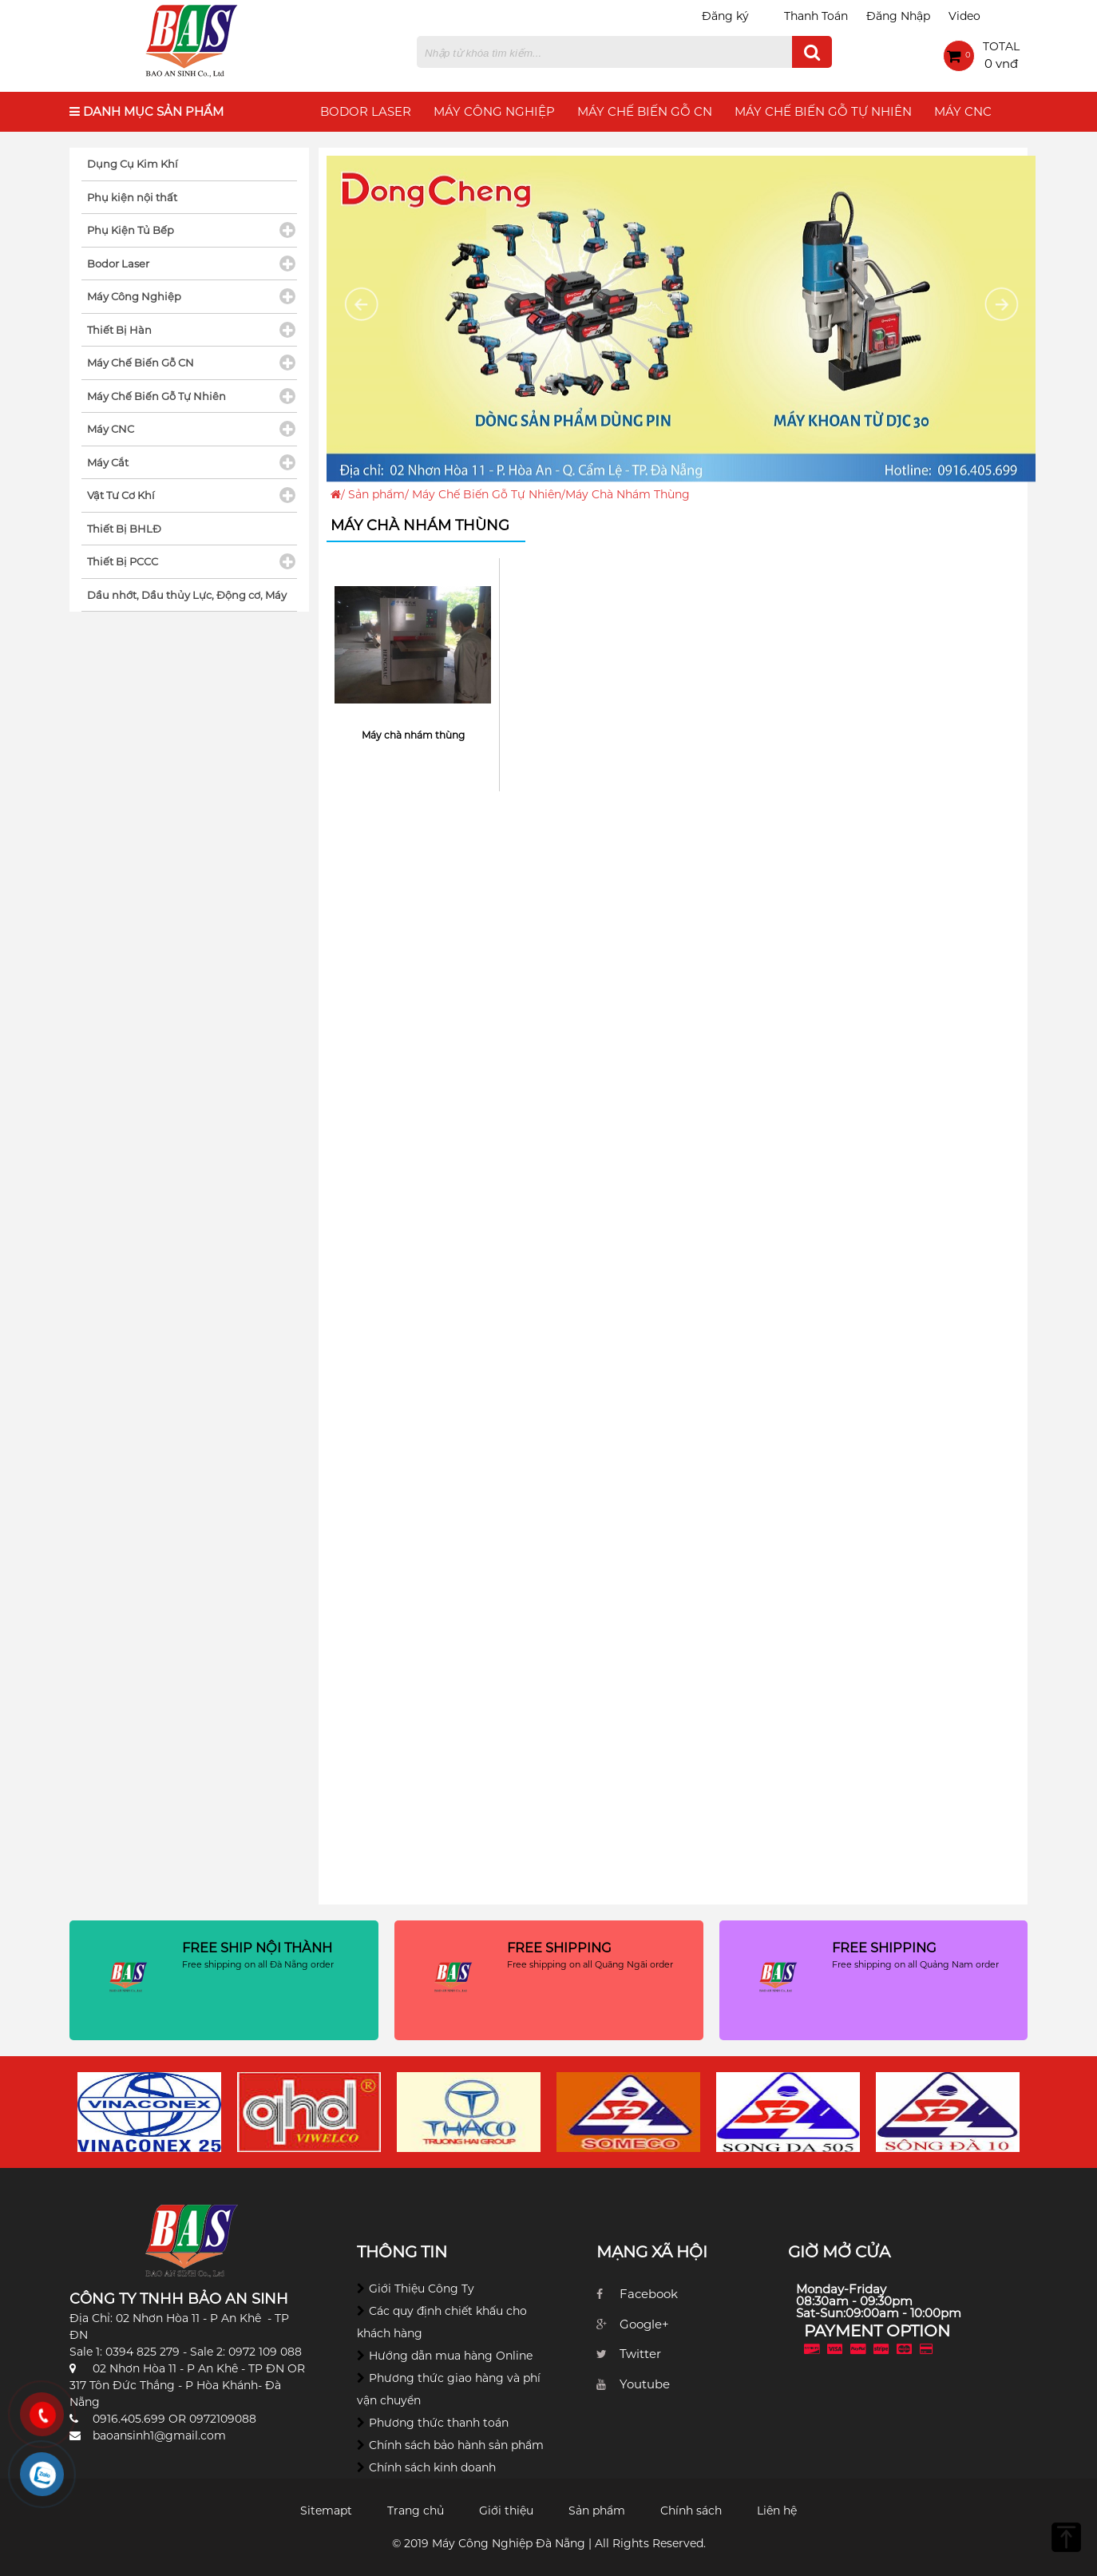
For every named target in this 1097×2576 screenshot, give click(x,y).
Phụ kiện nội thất (132, 197)
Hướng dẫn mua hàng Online (451, 2355)
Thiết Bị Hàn (119, 329)
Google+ (644, 2324)
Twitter (640, 2353)
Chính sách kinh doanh (432, 2467)
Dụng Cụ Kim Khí (132, 163)
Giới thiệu (506, 2510)
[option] (149, 2112)
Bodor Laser (365, 111)
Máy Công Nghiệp (494, 111)
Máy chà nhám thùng (413, 735)
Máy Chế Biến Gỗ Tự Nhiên (823, 111)
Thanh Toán (816, 16)
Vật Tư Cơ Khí (121, 495)
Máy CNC (963, 111)
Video (964, 16)
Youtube (645, 2384)
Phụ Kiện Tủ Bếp (130, 230)
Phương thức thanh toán (439, 2422)
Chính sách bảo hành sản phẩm (456, 2445)
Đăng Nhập (898, 16)
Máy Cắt (108, 462)
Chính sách (691, 2510)
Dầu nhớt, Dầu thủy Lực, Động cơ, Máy (187, 595)
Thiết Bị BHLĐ (124, 528)
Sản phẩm (376, 494)
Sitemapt (326, 2510)
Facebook (649, 2293)
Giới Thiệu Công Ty (421, 2288)
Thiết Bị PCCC (122, 561)
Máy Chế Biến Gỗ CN (644, 111)
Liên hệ (777, 2510)
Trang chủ (415, 2510)
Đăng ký (725, 16)
